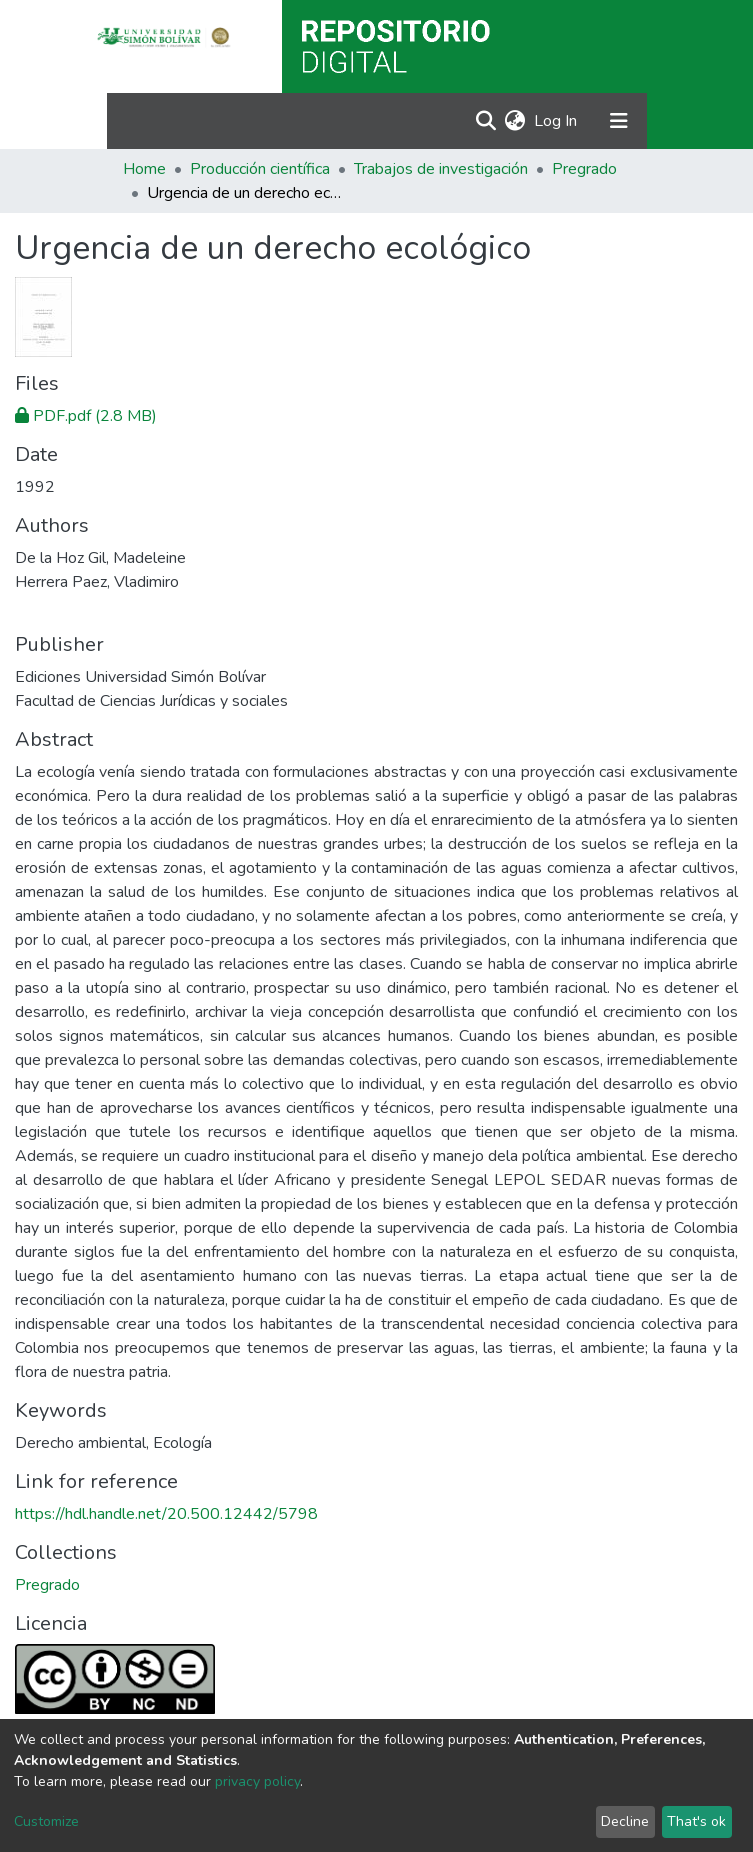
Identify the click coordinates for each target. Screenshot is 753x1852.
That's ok (696, 1821)
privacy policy (257, 1781)
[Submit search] (486, 121)
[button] (515, 121)
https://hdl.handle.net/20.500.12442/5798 (166, 1514)
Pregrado (584, 169)
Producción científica (260, 169)
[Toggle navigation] (619, 121)
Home (144, 169)
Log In (556, 121)
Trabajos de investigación (441, 169)
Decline (625, 1821)
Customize (46, 1821)
